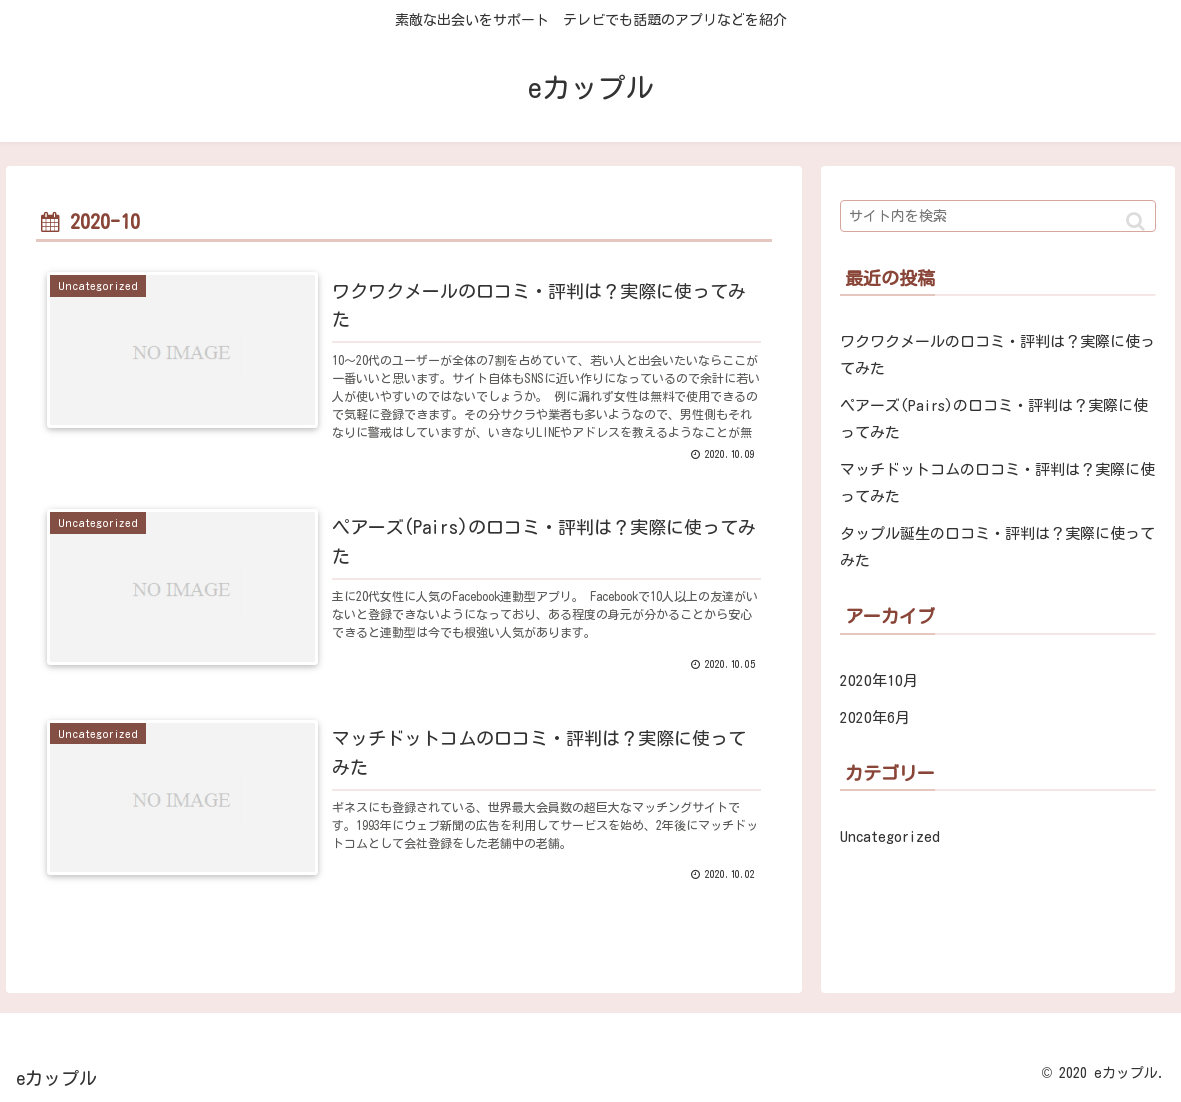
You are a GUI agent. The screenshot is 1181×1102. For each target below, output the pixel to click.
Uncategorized (890, 836)
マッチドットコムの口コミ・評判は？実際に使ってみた (997, 483)
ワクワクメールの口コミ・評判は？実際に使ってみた (997, 355)
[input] (998, 216)
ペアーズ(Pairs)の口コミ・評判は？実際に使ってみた (994, 419)
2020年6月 (875, 717)
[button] (1135, 221)
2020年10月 (879, 680)
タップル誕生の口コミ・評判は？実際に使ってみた (997, 547)
